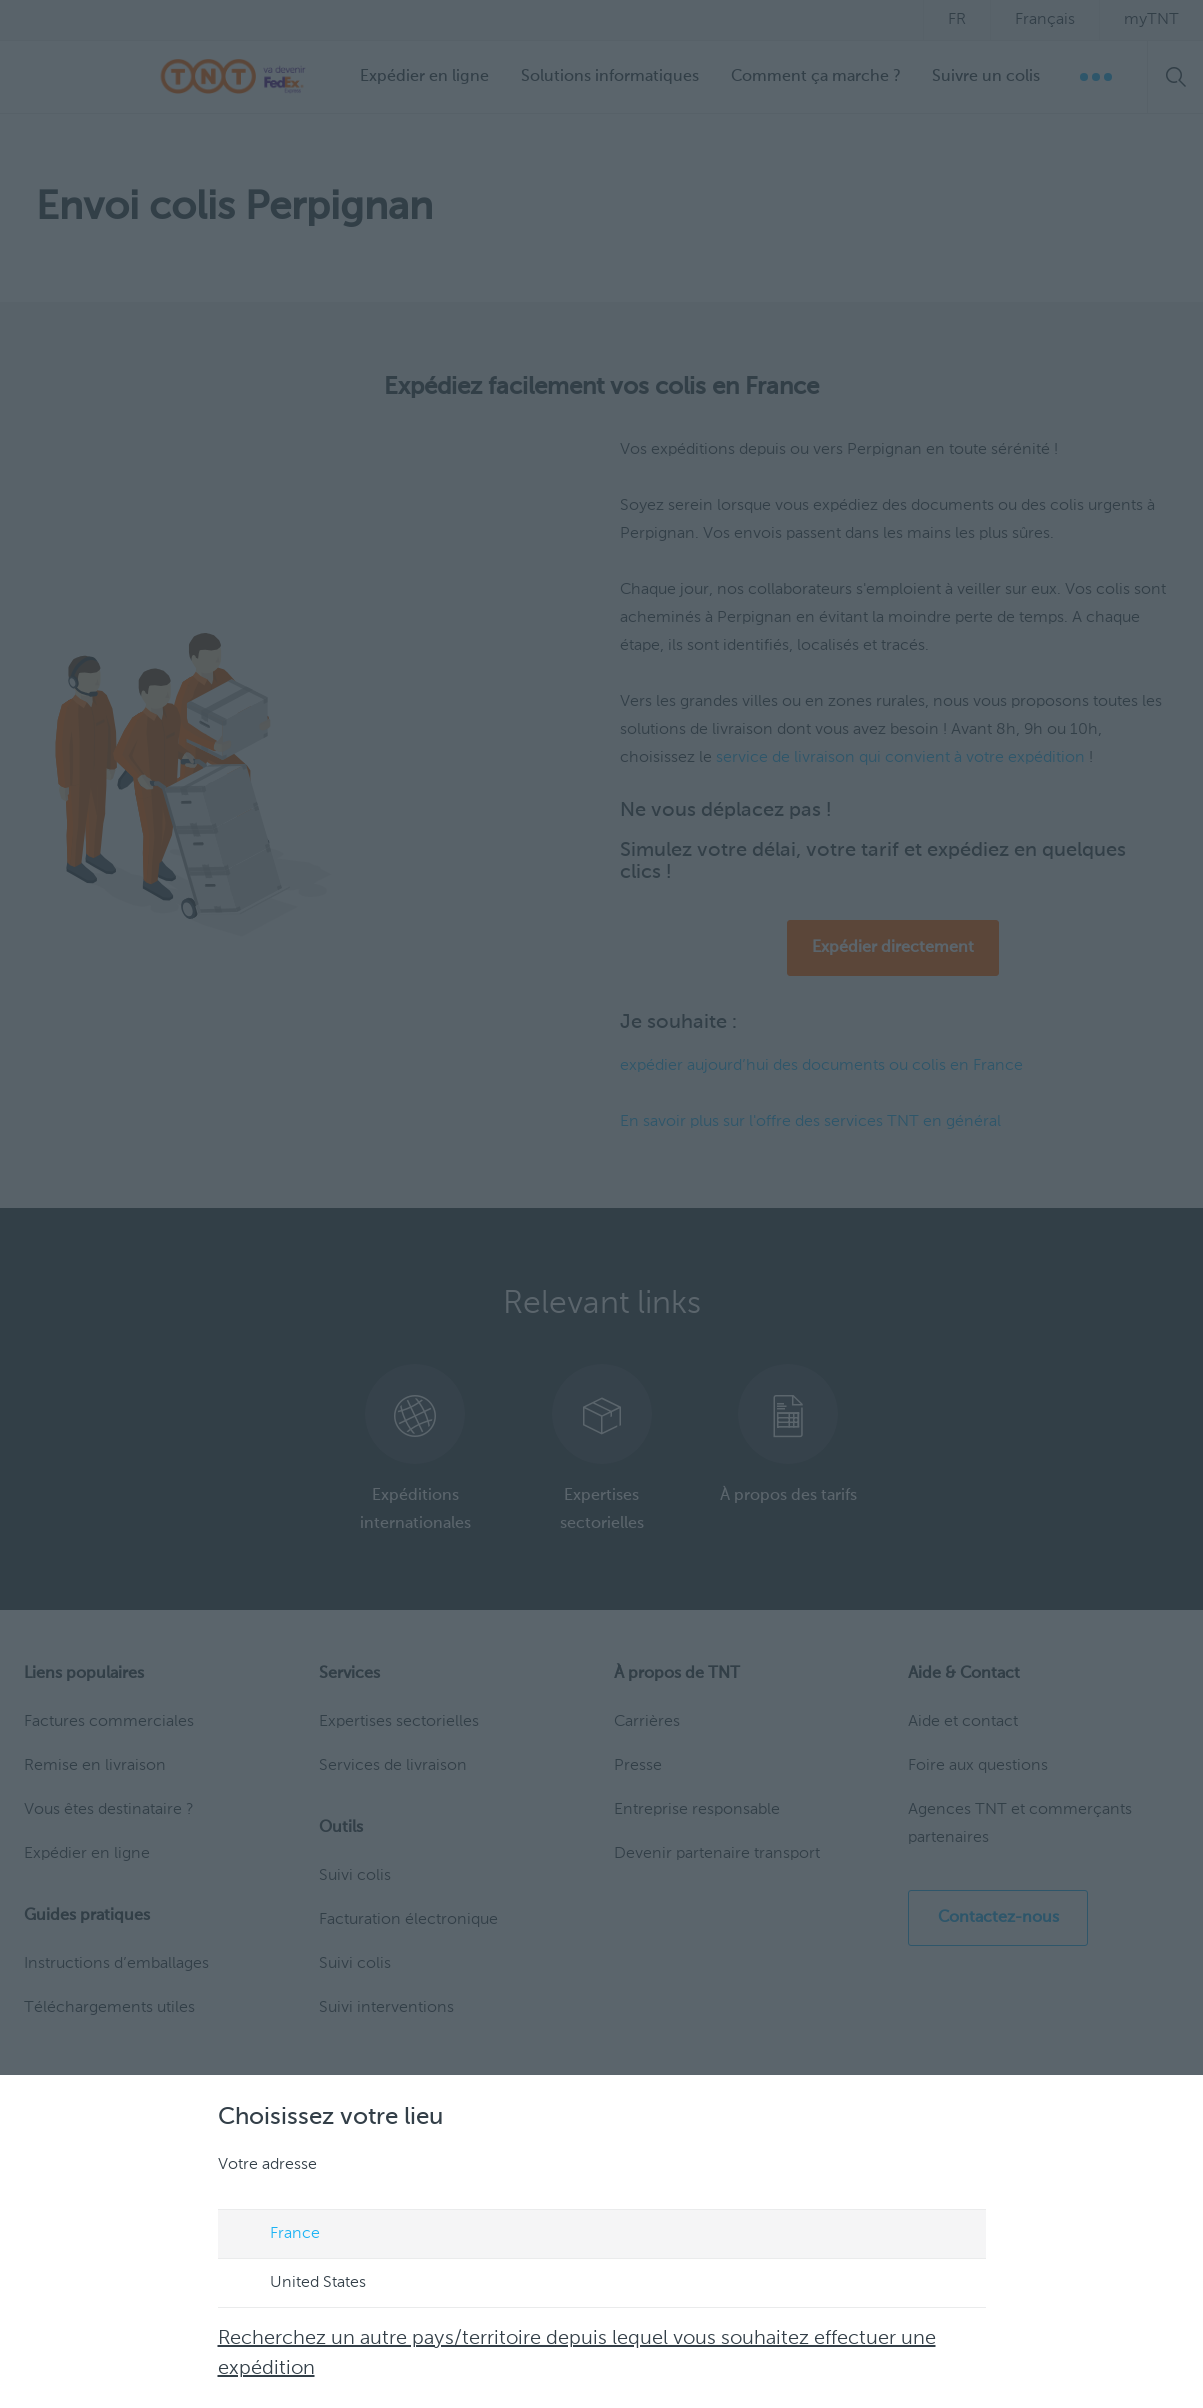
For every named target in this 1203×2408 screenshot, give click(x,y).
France (276, 2235)
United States (299, 2284)
